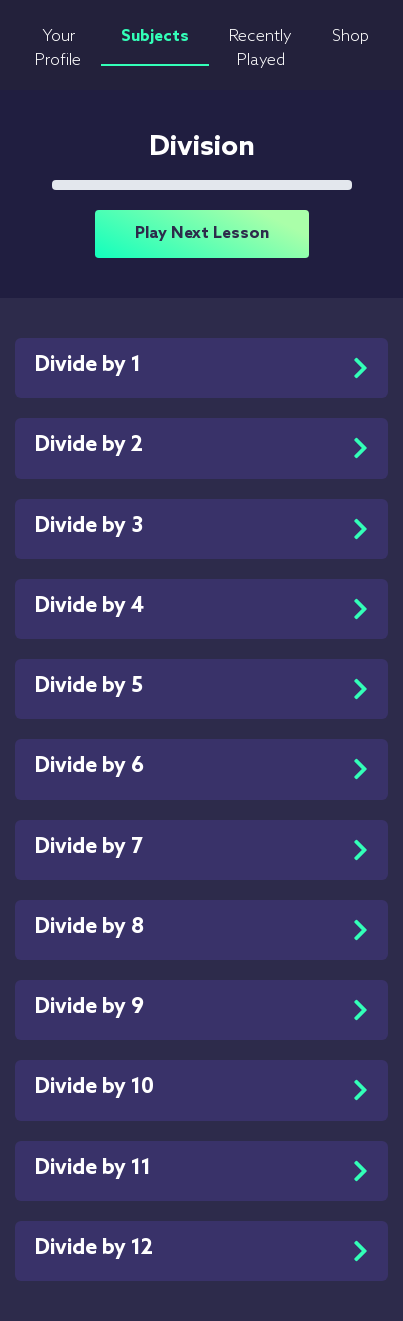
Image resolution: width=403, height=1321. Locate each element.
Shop (350, 36)
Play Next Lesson (202, 233)
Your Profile (58, 48)
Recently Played (260, 48)
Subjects (155, 36)
